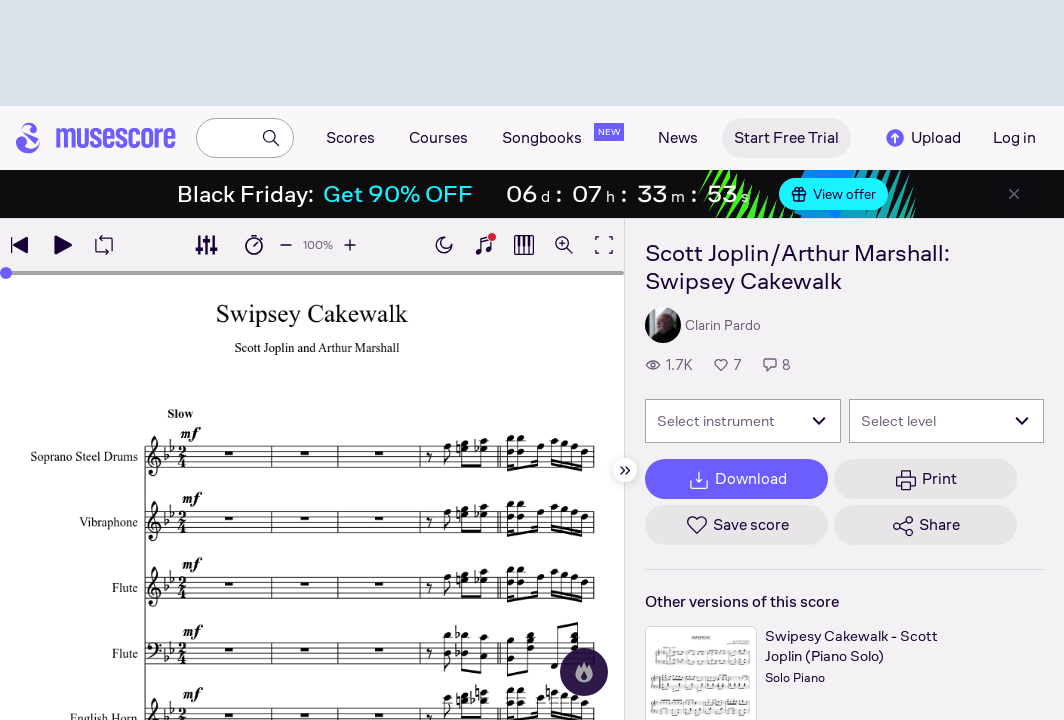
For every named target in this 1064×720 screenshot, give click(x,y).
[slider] (6, 273)
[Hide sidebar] (625, 470)
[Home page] (96, 138)
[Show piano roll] (524, 245)
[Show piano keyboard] (484, 245)
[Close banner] (1014, 194)
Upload (922, 138)
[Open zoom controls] (564, 245)
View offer (833, 194)
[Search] (271, 138)
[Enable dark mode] (444, 245)
